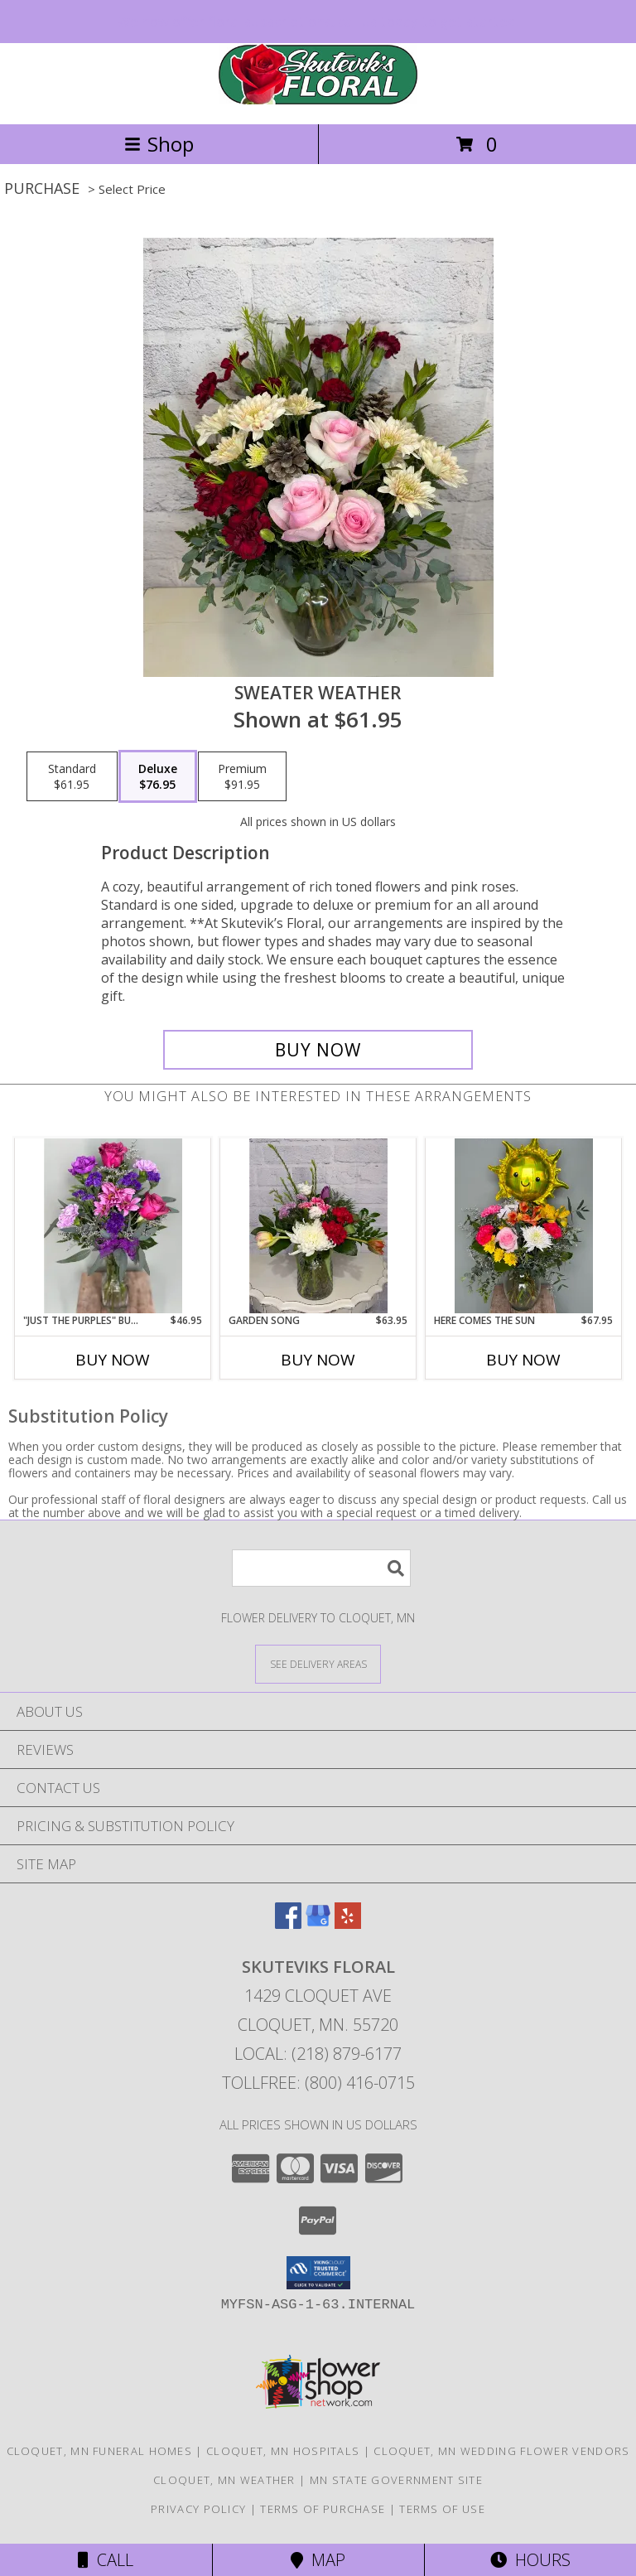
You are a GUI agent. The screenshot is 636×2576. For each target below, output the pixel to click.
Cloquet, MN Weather (224, 2479)
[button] (318, 2272)
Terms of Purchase (322, 2508)
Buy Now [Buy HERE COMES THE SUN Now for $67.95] (523, 1359)
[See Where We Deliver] (318, 1663)
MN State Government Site (396, 2479)
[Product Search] (321, 1568)
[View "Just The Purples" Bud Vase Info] (113, 1225)
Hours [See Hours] (530, 2560)
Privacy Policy (198, 2508)
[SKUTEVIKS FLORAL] (318, 100)
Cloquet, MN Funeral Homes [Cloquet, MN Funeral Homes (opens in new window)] (100, 2450)
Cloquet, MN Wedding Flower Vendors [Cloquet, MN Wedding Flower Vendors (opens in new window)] (501, 2450)
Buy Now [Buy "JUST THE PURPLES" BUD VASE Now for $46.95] (112, 1359)
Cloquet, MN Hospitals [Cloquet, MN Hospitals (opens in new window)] (282, 2450)
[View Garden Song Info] (318, 1226)
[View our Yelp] (348, 1923)
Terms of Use (442, 2508)
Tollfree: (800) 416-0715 (318, 2082)
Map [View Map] (318, 2560)
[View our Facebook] (288, 1923)
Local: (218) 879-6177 (318, 2053)
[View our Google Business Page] (318, 1923)
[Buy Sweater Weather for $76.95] (318, 1050)
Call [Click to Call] (105, 2560)
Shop (159, 143)
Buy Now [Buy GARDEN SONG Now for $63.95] (318, 1359)
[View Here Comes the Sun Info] (524, 1226)
